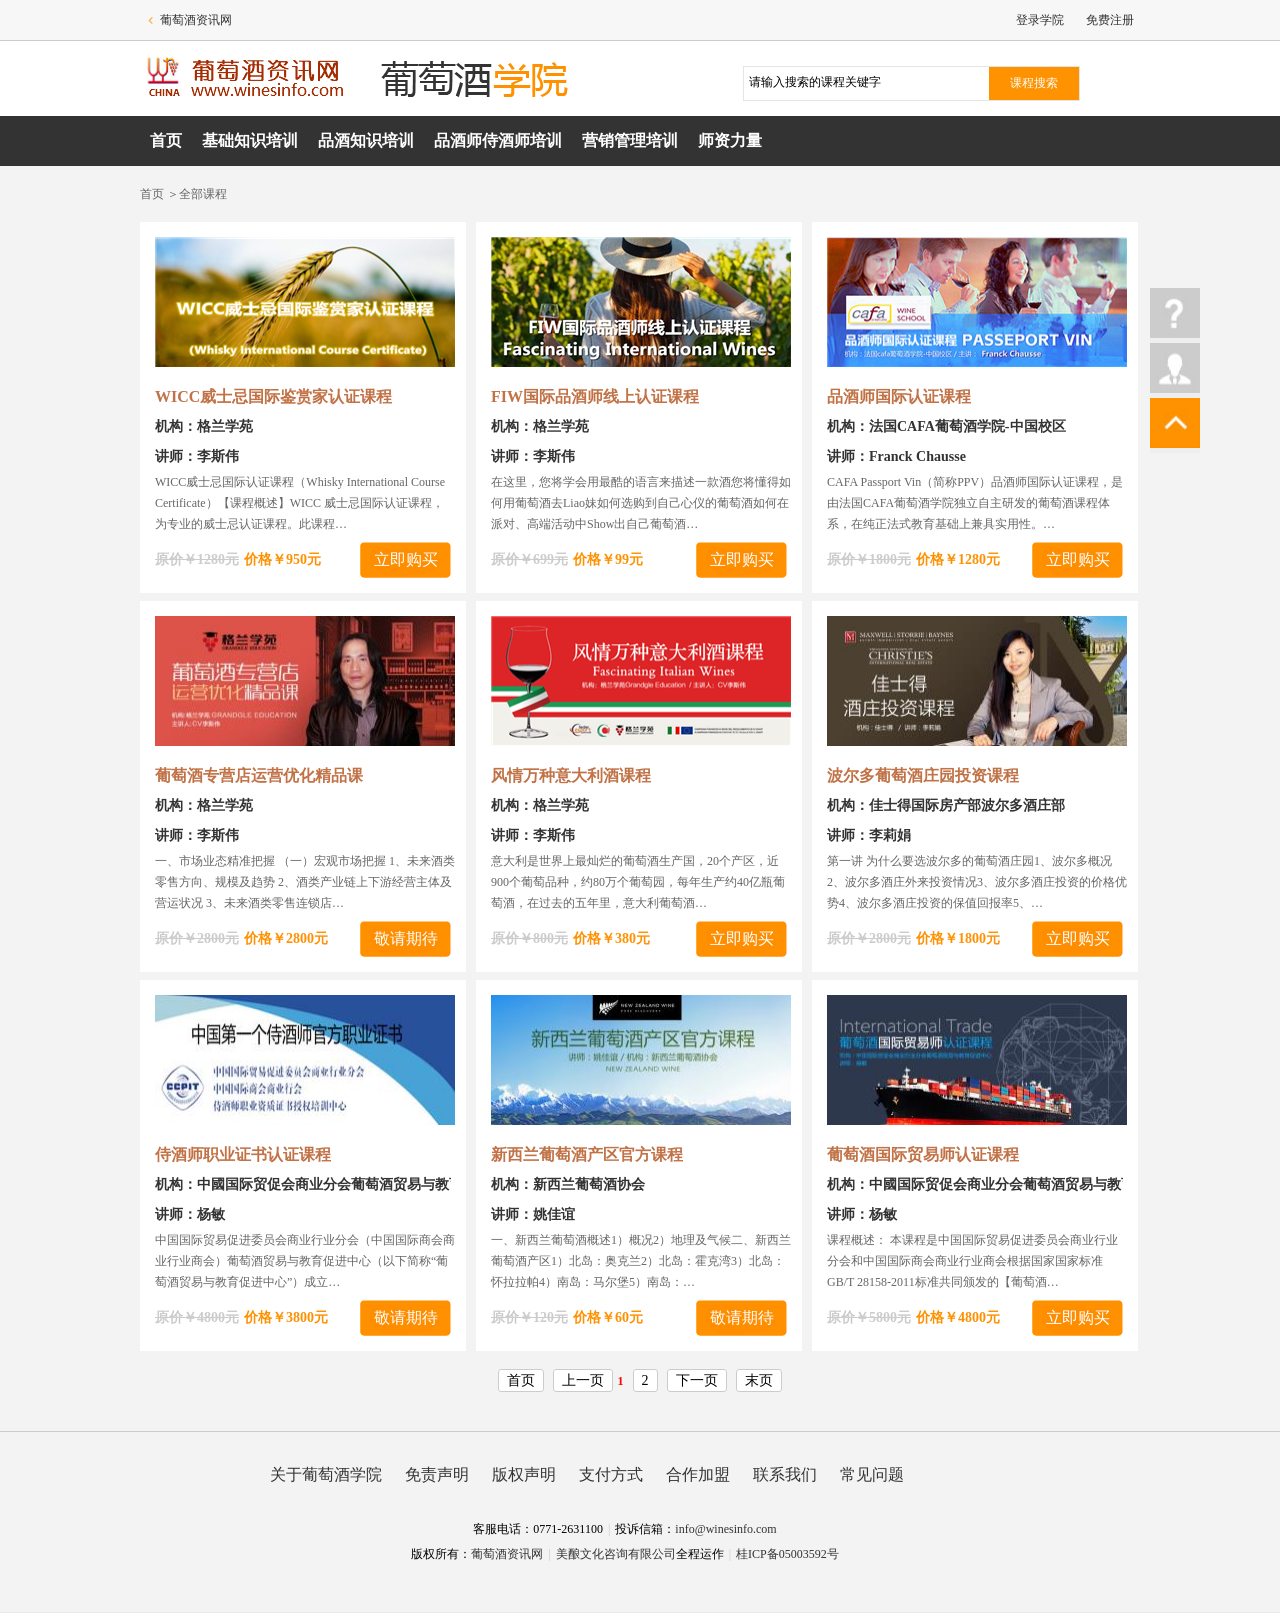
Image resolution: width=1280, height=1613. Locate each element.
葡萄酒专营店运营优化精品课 (259, 775)
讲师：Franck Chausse (896, 456)
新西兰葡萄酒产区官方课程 (587, 1154)
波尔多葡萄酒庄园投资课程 (923, 775)
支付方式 (611, 1474)
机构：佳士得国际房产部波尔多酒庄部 (946, 805)
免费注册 (1110, 20)
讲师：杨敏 (190, 1214)
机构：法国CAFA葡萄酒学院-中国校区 (946, 426)
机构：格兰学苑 (204, 426)
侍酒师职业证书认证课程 (243, 1154)
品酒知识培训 (366, 140)
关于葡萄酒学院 (326, 1474)
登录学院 (1040, 20)
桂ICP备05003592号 (787, 1554)
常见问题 (872, 1474)
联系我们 (785, 1474)
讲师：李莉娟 (869, 835)
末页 (759, 1380)
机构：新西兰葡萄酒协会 (568, 1184)
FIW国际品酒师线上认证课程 (595, 396)
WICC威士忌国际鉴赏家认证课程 (273, 396)
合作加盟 (698, 1474)
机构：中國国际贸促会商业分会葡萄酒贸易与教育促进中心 (337, 1184)
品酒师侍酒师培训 (498, 140)
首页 (166, 140)
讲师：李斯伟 (197, 456)
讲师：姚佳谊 (533, 1214)
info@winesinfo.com (725, 1529)
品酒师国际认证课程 (899, 396)
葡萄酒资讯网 (196, 20)
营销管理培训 (630, 140)
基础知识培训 (250, 140)
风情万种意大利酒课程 (571, 775)
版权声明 (524, 1474)
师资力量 (730, 140)
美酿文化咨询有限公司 (616, 1554)
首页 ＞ (159, 194)
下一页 (697, 1380)
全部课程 (203, 194)
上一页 (583, 1380)
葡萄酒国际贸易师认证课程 (923, 1154)
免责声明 (437, 1474)
